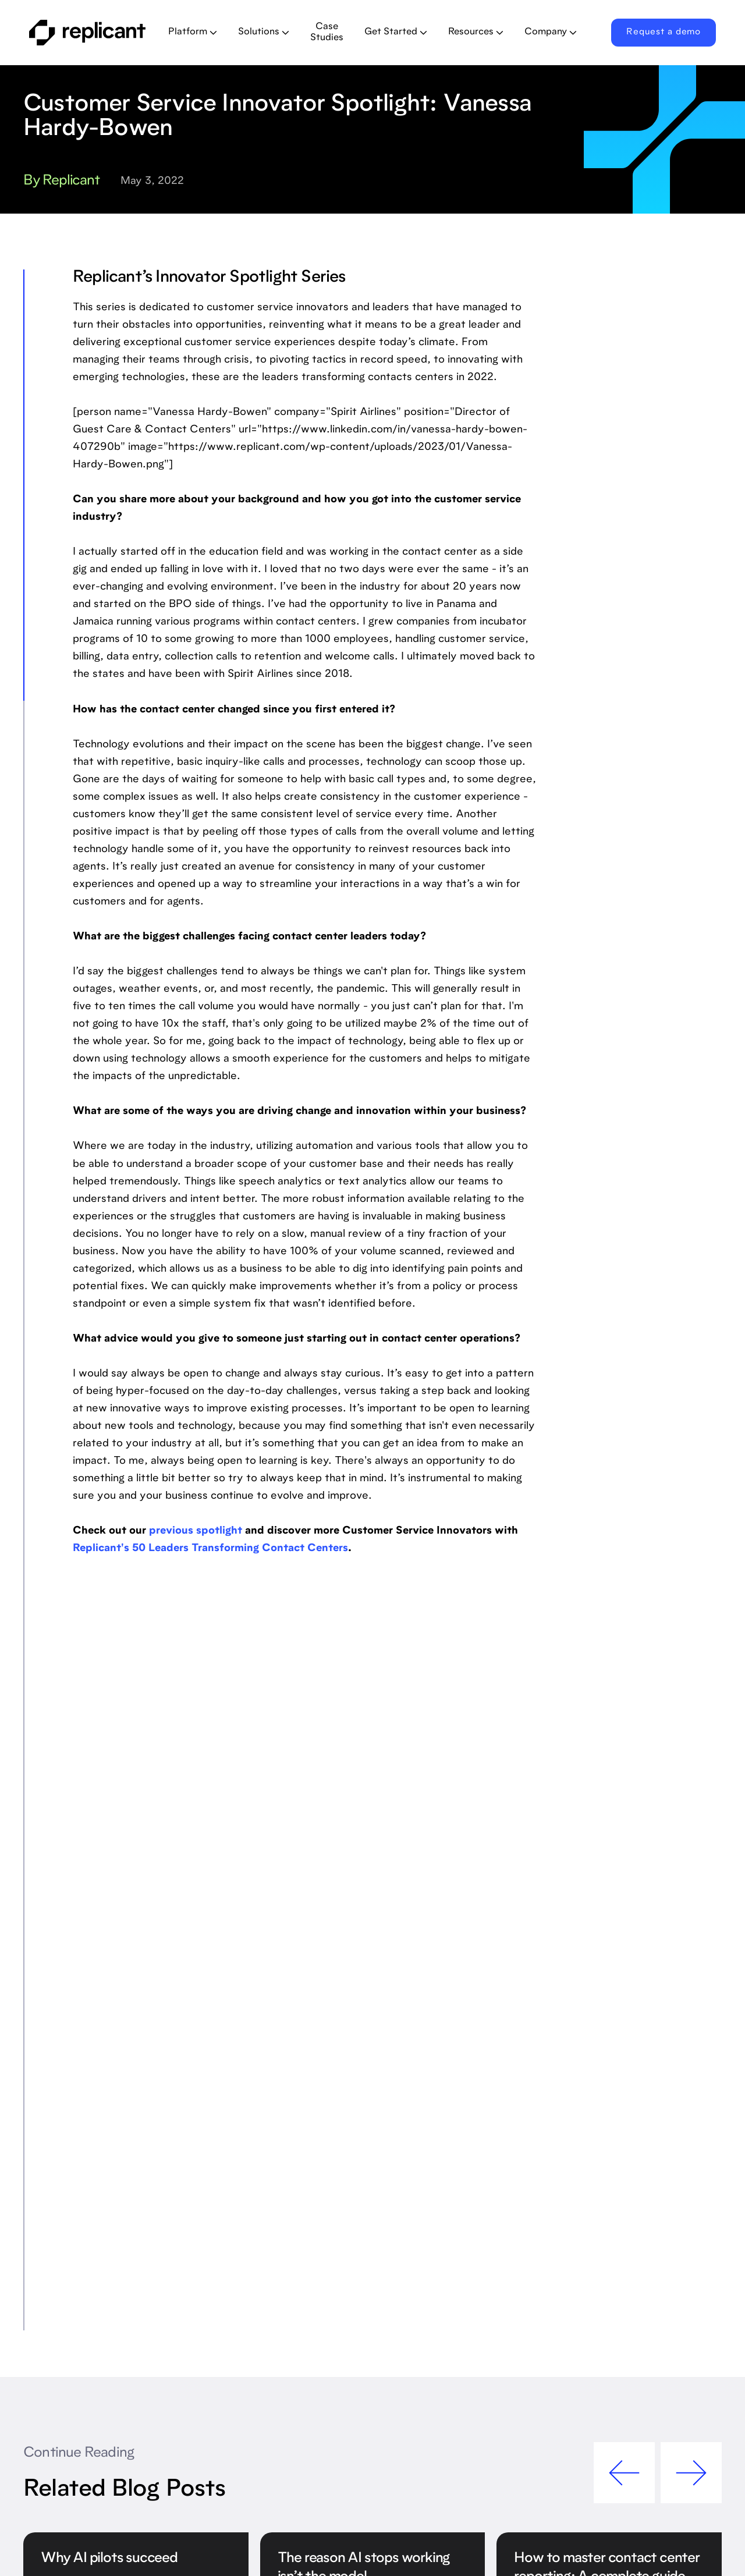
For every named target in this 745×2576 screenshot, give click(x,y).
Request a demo (663, 32)
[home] (89, 32)
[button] (192, 32)
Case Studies (326, 32)
